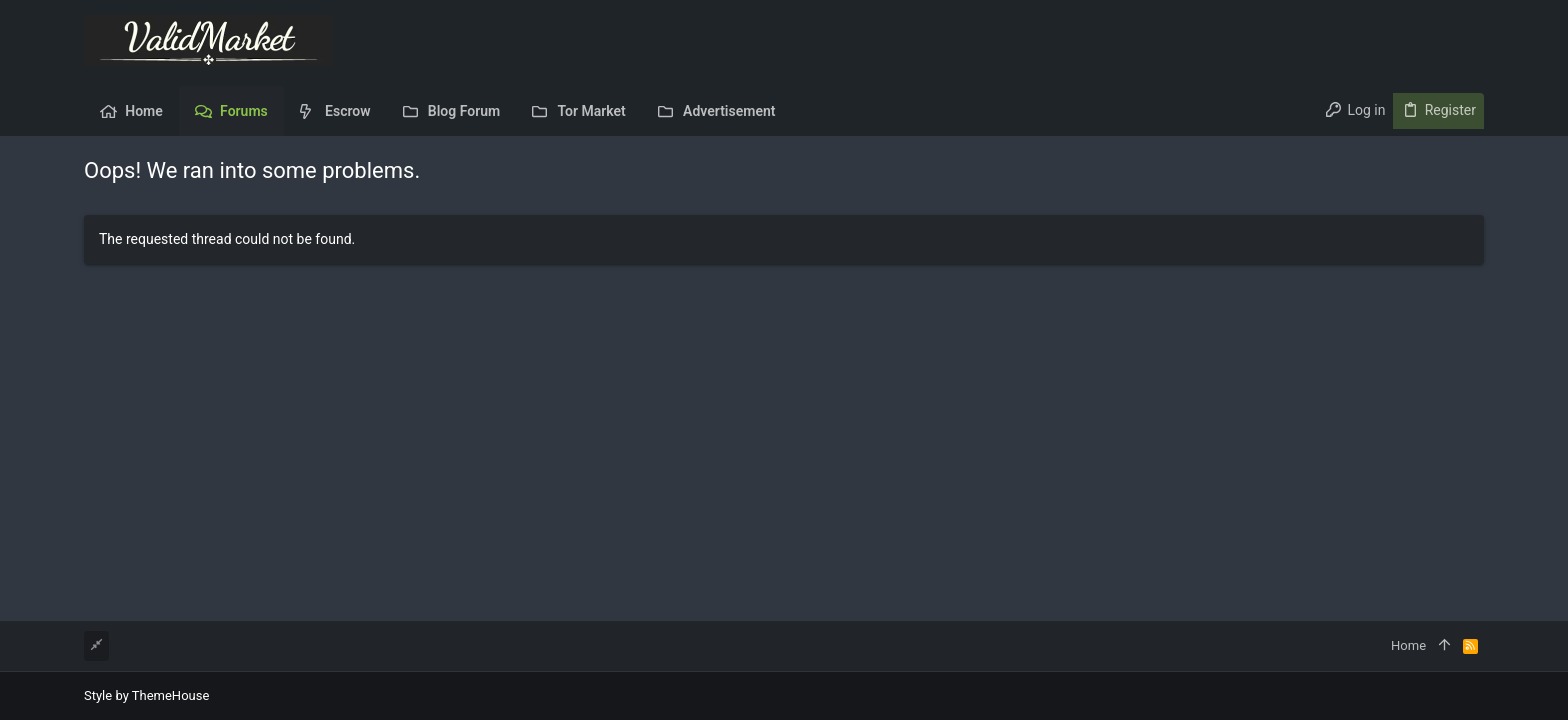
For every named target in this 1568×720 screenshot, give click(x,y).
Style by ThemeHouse (146, 695)
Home (1408, 645)
